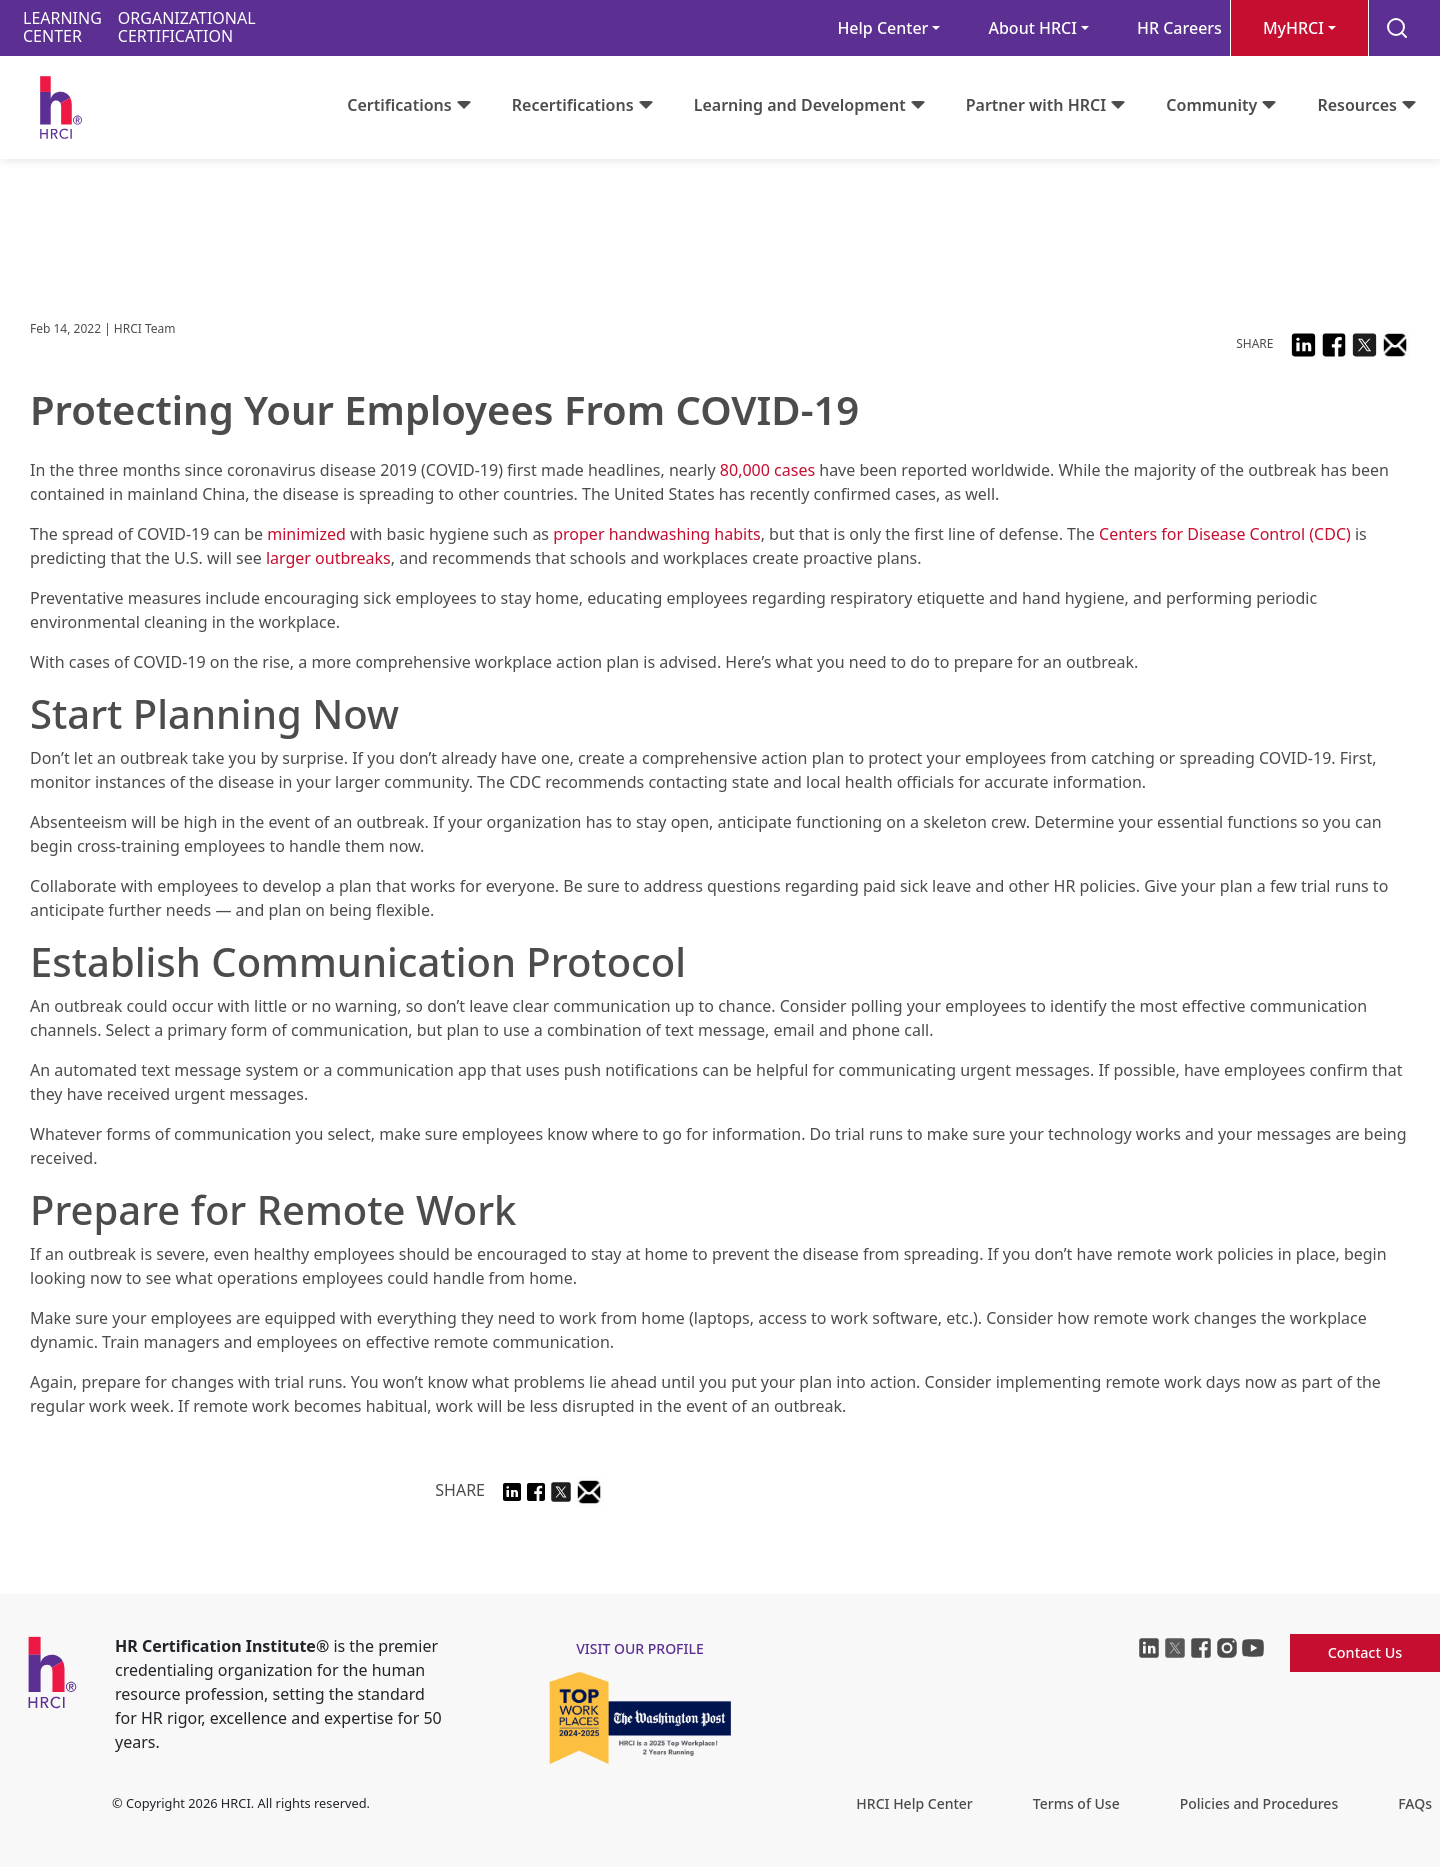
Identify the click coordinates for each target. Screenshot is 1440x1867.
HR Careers (1179, 28)
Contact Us (1365, 1652)
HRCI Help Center (914, 1803)
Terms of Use (1076, 1803)
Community (1211, 105)
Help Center (882, 28)
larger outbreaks (328, 558)
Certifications (399, 105)
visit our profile (640, 1648)
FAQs (1415, 1803)
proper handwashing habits (656, 534)
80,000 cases (767, 470)
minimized (306, 534)
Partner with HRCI (1036, 105)
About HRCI (1032, 28)
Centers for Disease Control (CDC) (1225, 534)
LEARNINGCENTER (62, 27)
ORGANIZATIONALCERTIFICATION (187, 27)
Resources (1357, 105)
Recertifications (573, 105)
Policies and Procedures (1259, 1803)
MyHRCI (1293, 28)
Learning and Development (800, 105)
